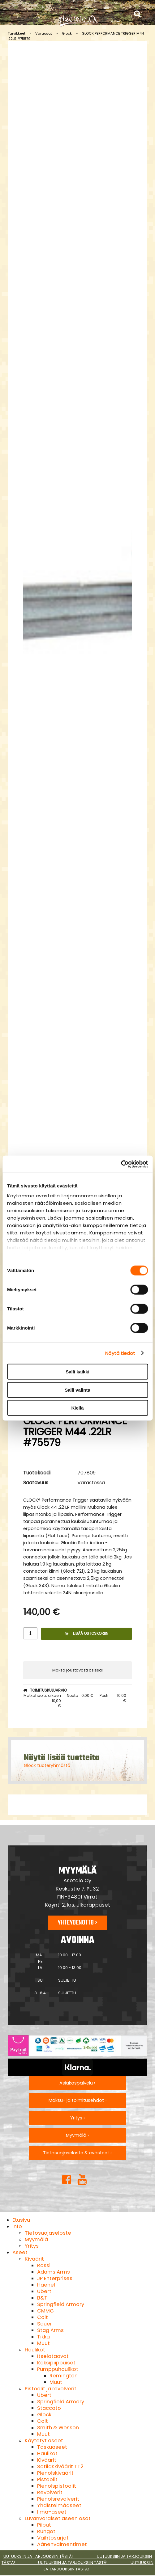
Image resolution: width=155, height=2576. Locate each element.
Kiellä (77, 1407)
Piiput (44, 2524)
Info (17, 2226)
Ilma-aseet (52, 2511)
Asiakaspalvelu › (77, 2083)
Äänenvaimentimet (62, 2544)
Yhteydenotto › (77, 1922)
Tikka (43, 2336)
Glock (67, 33)
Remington (64, 2375)
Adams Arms (53, 2271)
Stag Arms (50, 2330)
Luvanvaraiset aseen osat (58, 2518)
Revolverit (49, 2492)
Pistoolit (47, 2479)
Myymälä (36, 2239)
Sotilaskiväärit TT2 (60, 2466)
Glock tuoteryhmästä (47, 1765)
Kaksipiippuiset (56, 2362)
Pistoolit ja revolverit (50, 2388)
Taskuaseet (52, 2447)
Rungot (46, 2531)
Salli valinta (77, 1389)
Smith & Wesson (58, 2427)
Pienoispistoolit (56, 2486)
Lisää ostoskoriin (86, 1633)
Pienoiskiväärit (55, 2473)
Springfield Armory (60, 2304)
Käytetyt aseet (44, 2440)
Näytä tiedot (120, 1353)
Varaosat (43, 33)
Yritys (32, 2245)
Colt (42, 2317)
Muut (43, 2343)
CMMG (45, 2310)
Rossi (43, 2265)
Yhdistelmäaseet (59, 2505)
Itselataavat (53, 2356)
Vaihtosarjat (53, 2537)
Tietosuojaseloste (48, 2233)
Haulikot (35, 2349)
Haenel (46, 2284)
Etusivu (21, 2220)
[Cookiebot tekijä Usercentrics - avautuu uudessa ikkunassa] (121, 1164)
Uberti (45, 2291)
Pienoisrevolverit (58, 2498)
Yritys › (77, 2118)
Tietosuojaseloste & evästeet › (77, 2153)
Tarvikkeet (16, 33)
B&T (42, 2297)
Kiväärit (34, 2258)
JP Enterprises (54, 2278)
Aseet (20, 2252)
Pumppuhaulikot (57, 2369)
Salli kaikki (77, 1371)
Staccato (49, 2408)
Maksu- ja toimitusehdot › (77, 2100)
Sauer (44, 2323)
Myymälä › (77, 2135)
